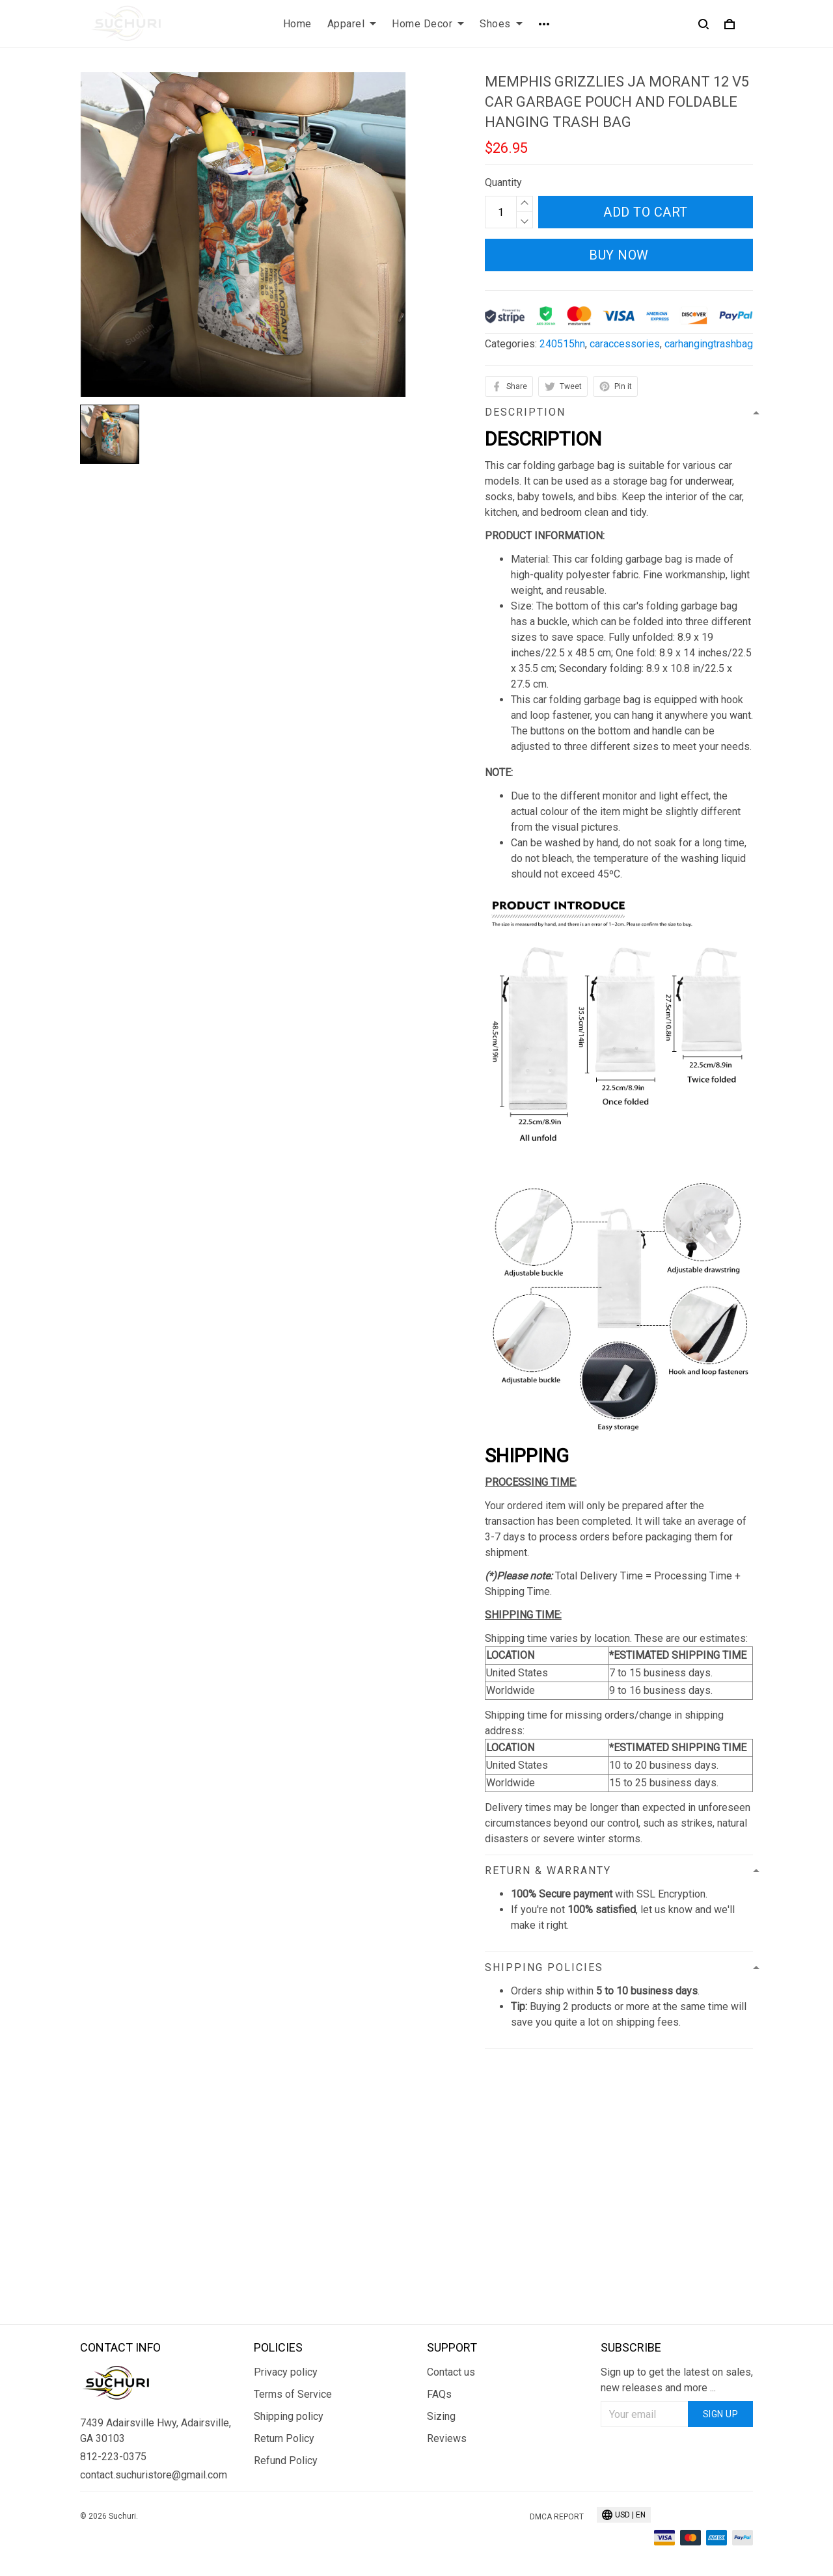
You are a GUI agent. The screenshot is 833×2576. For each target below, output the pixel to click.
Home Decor (428, 24)
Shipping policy (288, 2416)
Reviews (447, 2438)
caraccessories (625, 344)
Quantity (503, 182)
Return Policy (284, 2438)
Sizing (441, 2416)
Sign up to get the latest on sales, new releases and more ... (677, 2380)
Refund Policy (286, 2460)
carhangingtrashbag (708, 344)
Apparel (352, 24)
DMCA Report (557, 2516)
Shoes (501, 24)
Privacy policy (286, 2372)
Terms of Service (293, 2394)
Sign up (721, 2414)
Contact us (451, 2372)
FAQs (439, 2394)
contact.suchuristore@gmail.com (153, 2475)
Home (297, 24)
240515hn (562, 344)
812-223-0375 (113, 2456)
